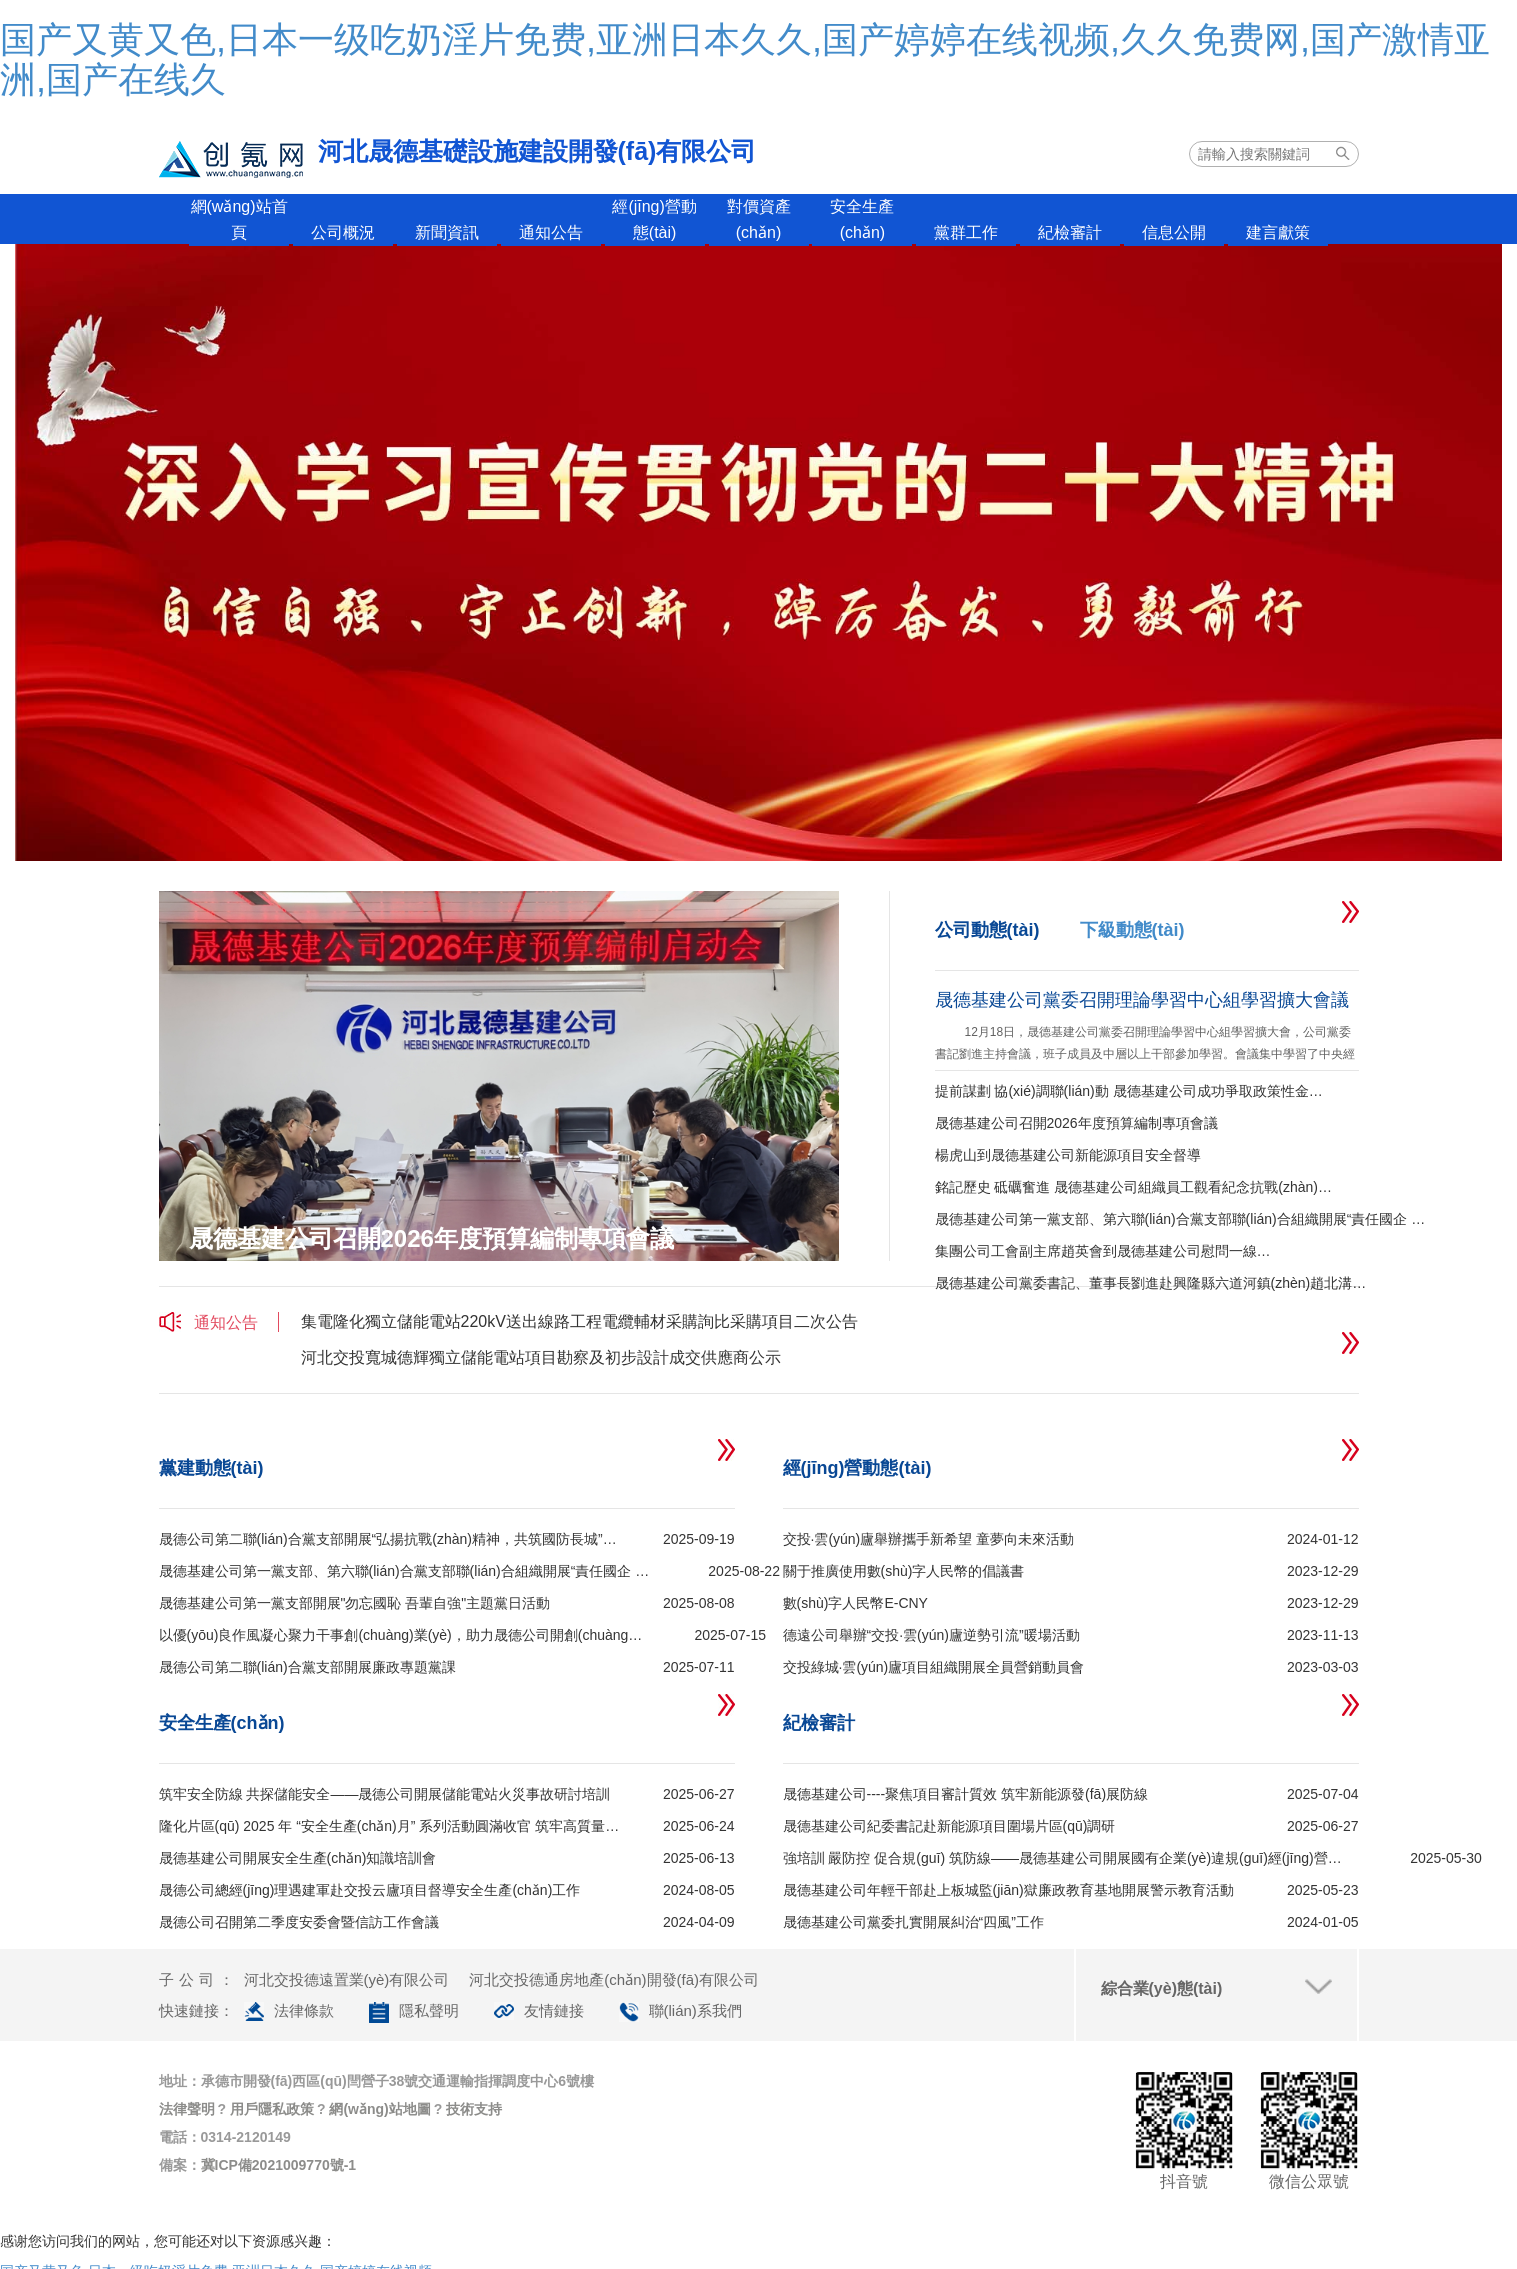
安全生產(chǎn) (862, 219)
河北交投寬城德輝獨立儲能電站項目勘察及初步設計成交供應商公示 (541, 1357)
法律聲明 (187, 2109)
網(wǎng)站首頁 (239, 219)
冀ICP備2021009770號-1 (279, 2165)
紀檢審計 (1070, 232)
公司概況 (343, 232)
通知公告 (551, 232)
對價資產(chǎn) (759, 219)
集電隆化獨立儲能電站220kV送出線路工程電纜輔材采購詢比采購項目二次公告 (579, 1321)
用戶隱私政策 (272, 2109)
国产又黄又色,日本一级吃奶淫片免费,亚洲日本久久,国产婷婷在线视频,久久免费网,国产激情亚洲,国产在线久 (745, 59)
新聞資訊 (447, 232)
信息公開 (1174, 232)
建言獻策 (1278, 232)
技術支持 (474, 2109)
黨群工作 (966, 232)
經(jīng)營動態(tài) (654, 219)
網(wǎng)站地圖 (379, 2109)
